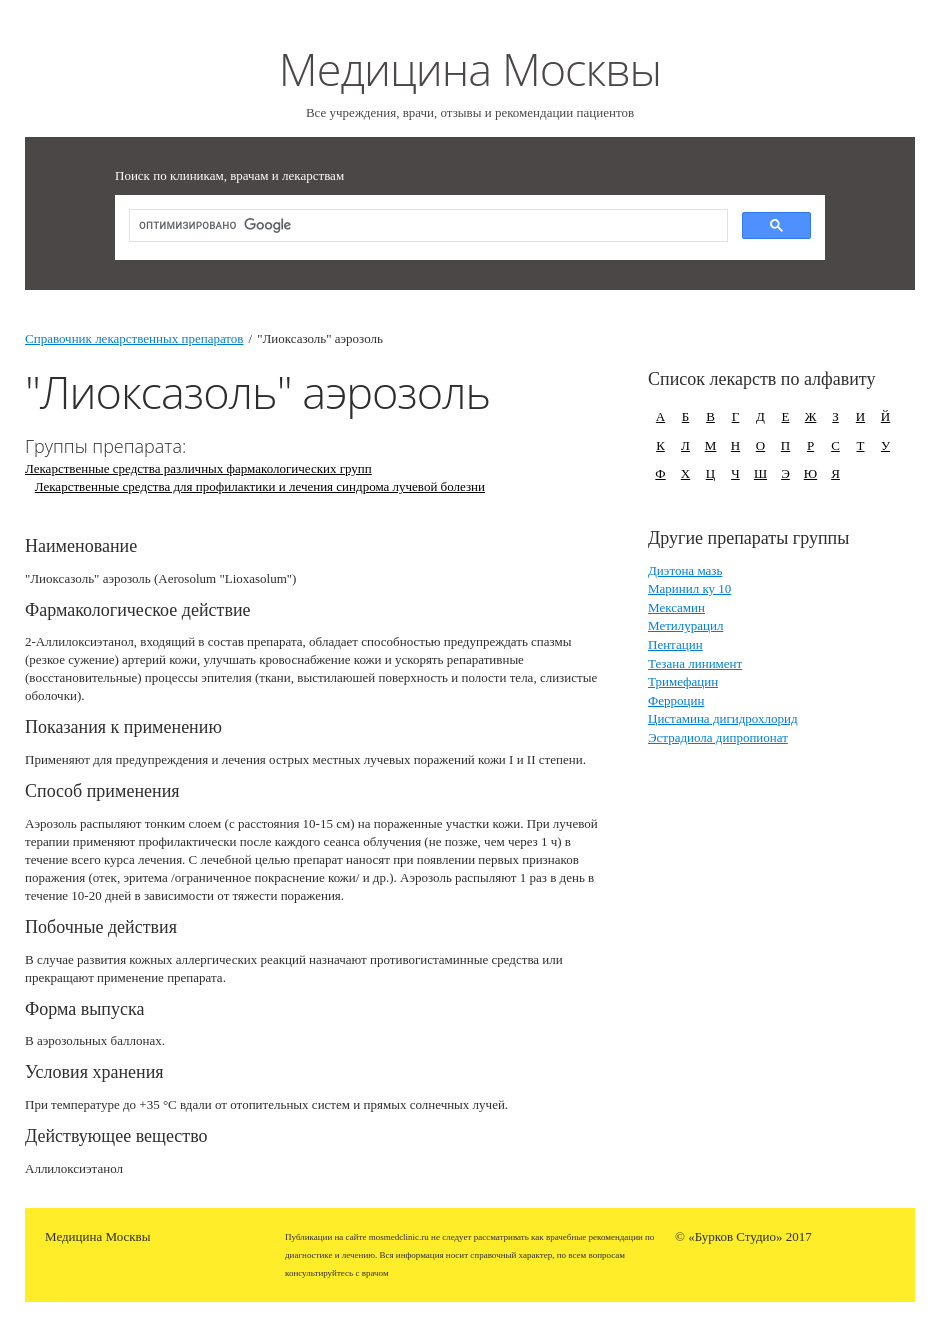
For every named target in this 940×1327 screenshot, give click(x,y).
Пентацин (675, 644)
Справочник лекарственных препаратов (134, 338)
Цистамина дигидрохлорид (723, 718)
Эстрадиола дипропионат (718, 737)
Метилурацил (685, 625)
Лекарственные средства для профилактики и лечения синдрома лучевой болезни (260, 486)
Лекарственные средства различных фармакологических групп (198, 468)
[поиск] (426, 226)
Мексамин (676, 607)
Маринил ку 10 (689, 588)
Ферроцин (676, 700)
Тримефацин (683, 681)
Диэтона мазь (685, 570)
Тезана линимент (695, 663)
